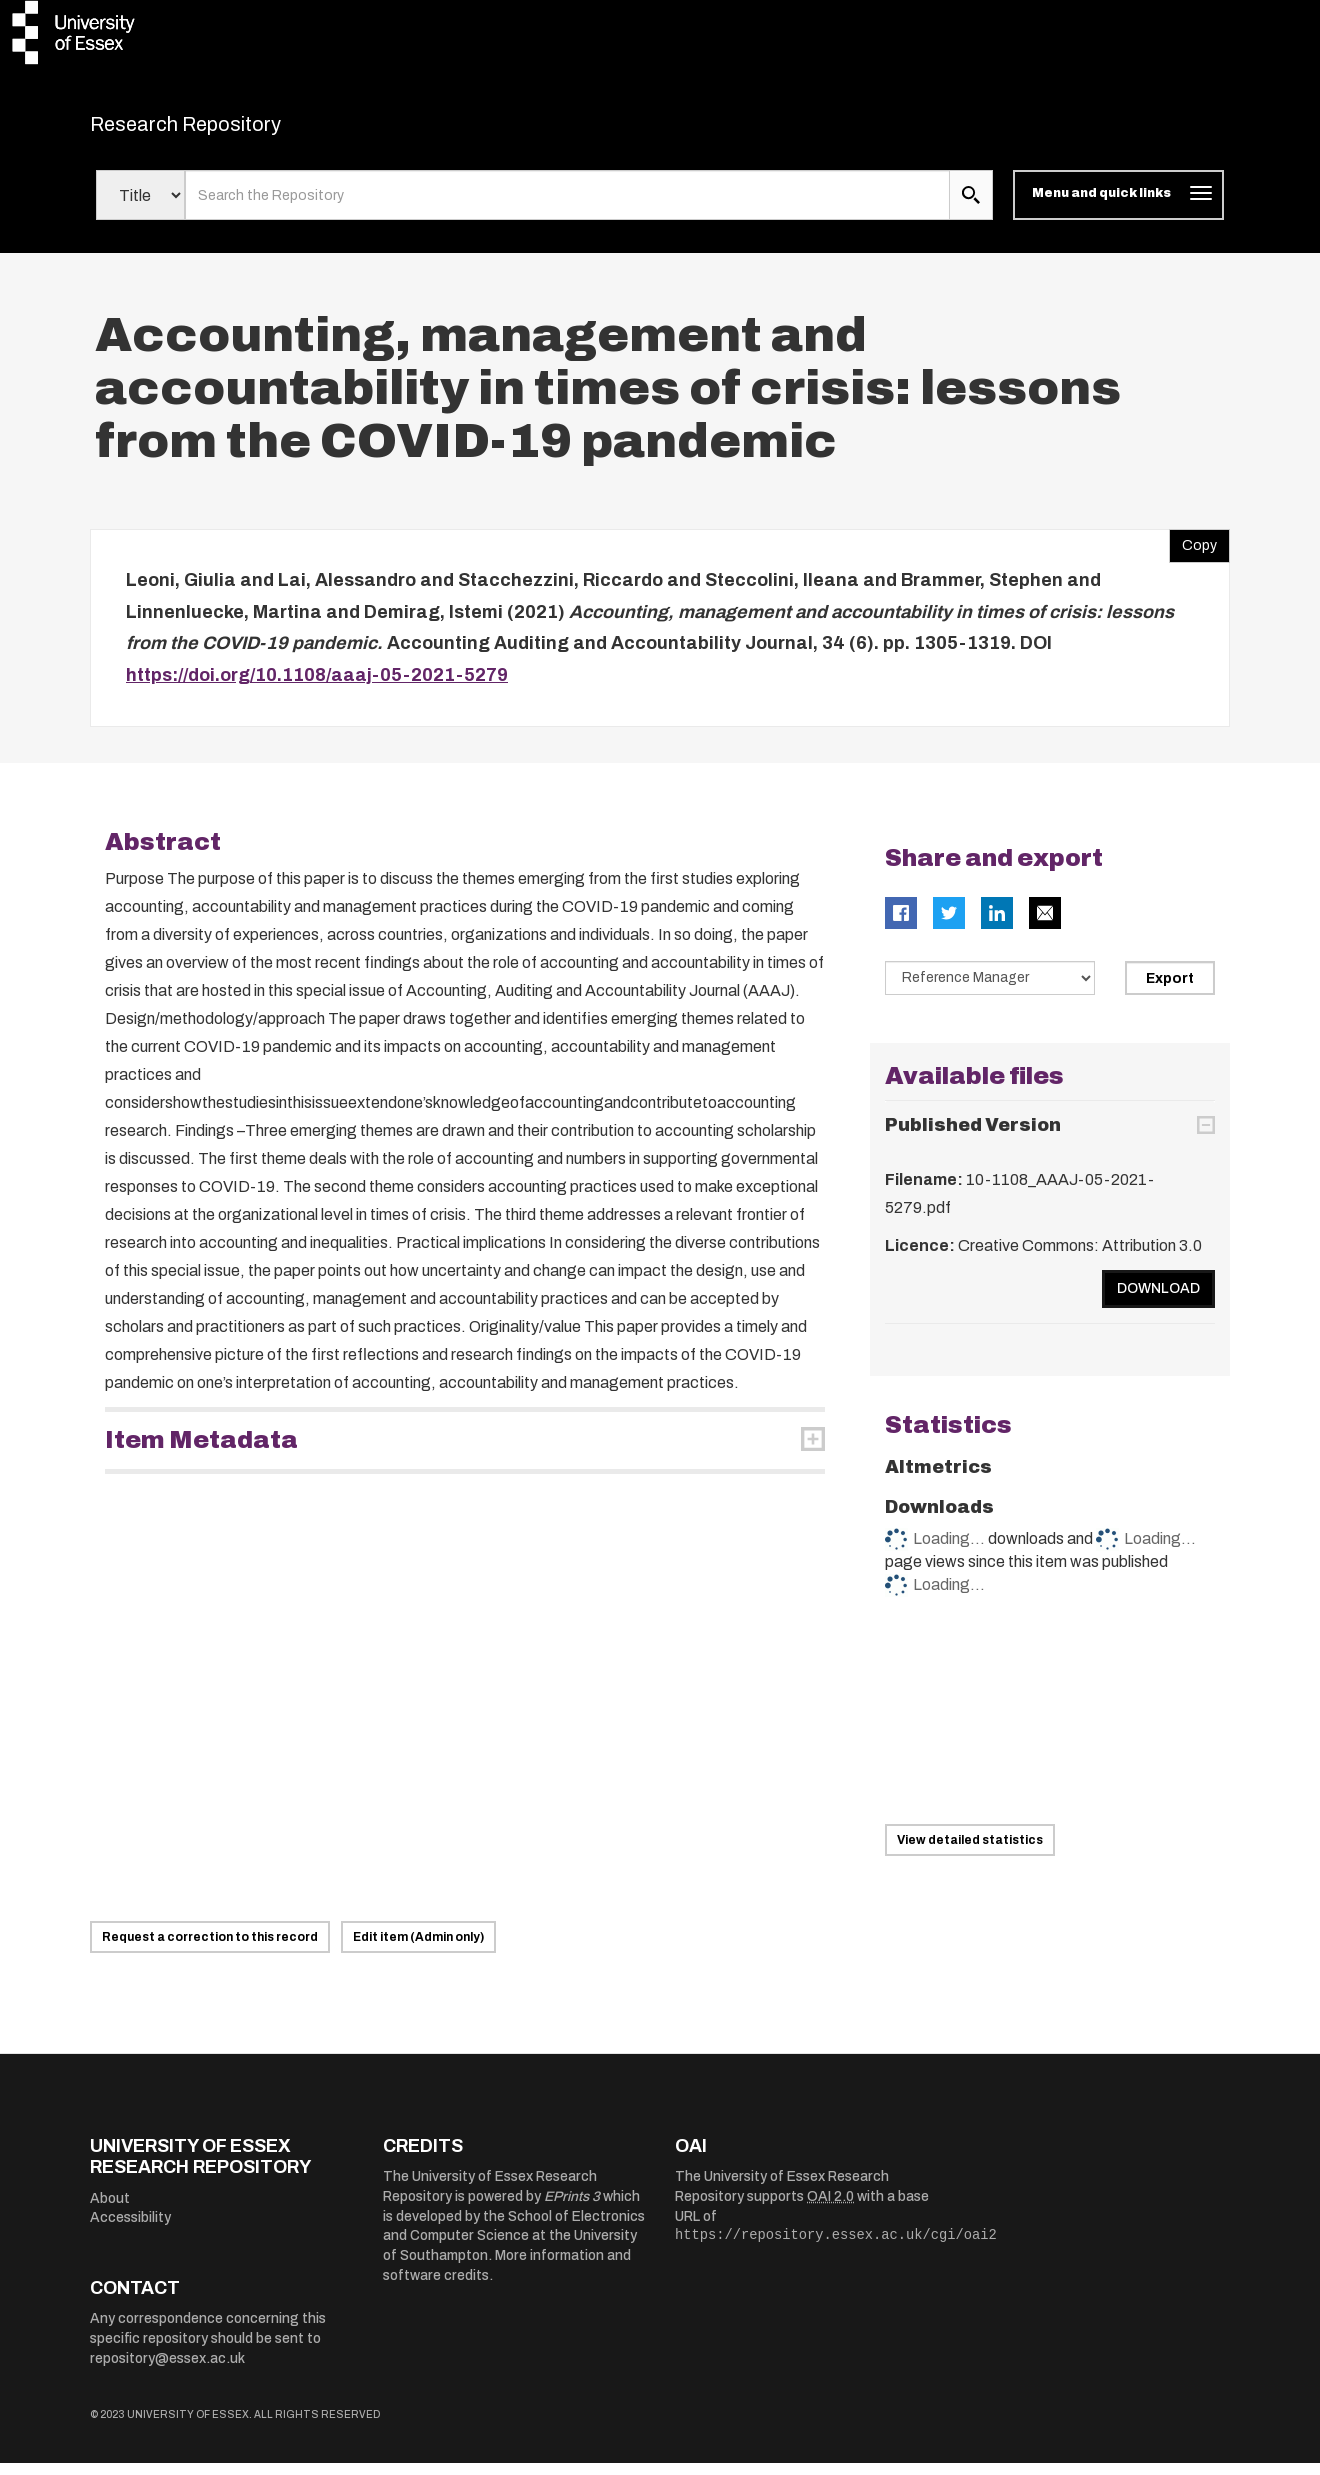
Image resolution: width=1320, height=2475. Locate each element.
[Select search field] (140, 208)
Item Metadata (201, 1453)
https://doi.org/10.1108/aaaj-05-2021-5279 (317, 687)
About (110, 2210)
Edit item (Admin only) (418, 1949)
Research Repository (230, 130)
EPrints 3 (572, 2208)
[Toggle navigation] (1118, 208)
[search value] (567, 208)
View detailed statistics (970, 1852)
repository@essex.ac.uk (167, 2370)
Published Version (973, 1137)
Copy (1193, 554)
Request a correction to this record (210, 1949)
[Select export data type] (990, 991)
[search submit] (971, 208)
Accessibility (130, 2230)
